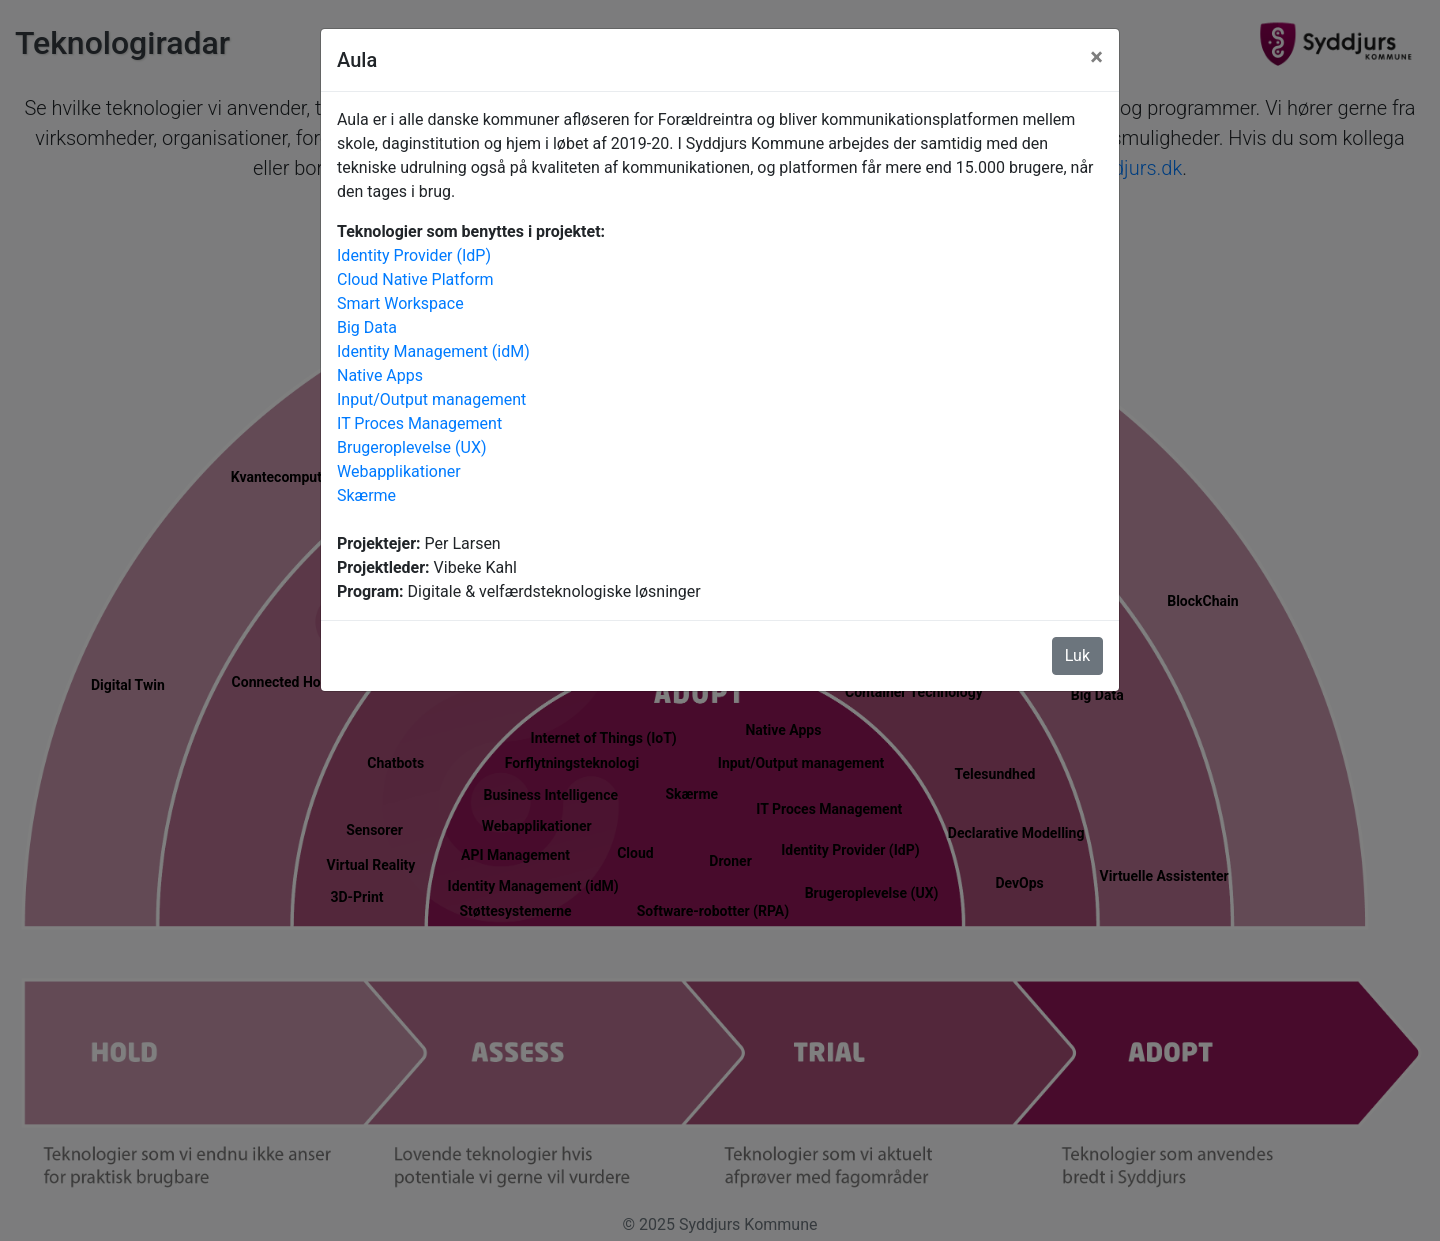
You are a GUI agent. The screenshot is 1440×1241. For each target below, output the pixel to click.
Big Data (367, 327)
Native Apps (380, 375)
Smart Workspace (400, 303)
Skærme (366, 495)
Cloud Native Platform (415, 279)
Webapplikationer (399, 471)
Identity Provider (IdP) (414, 255)
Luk (1077, 655)
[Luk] (1096, 57)
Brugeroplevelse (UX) (412, 447)
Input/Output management (431, 399)
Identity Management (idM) (433, 351)
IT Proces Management (419, 423)
